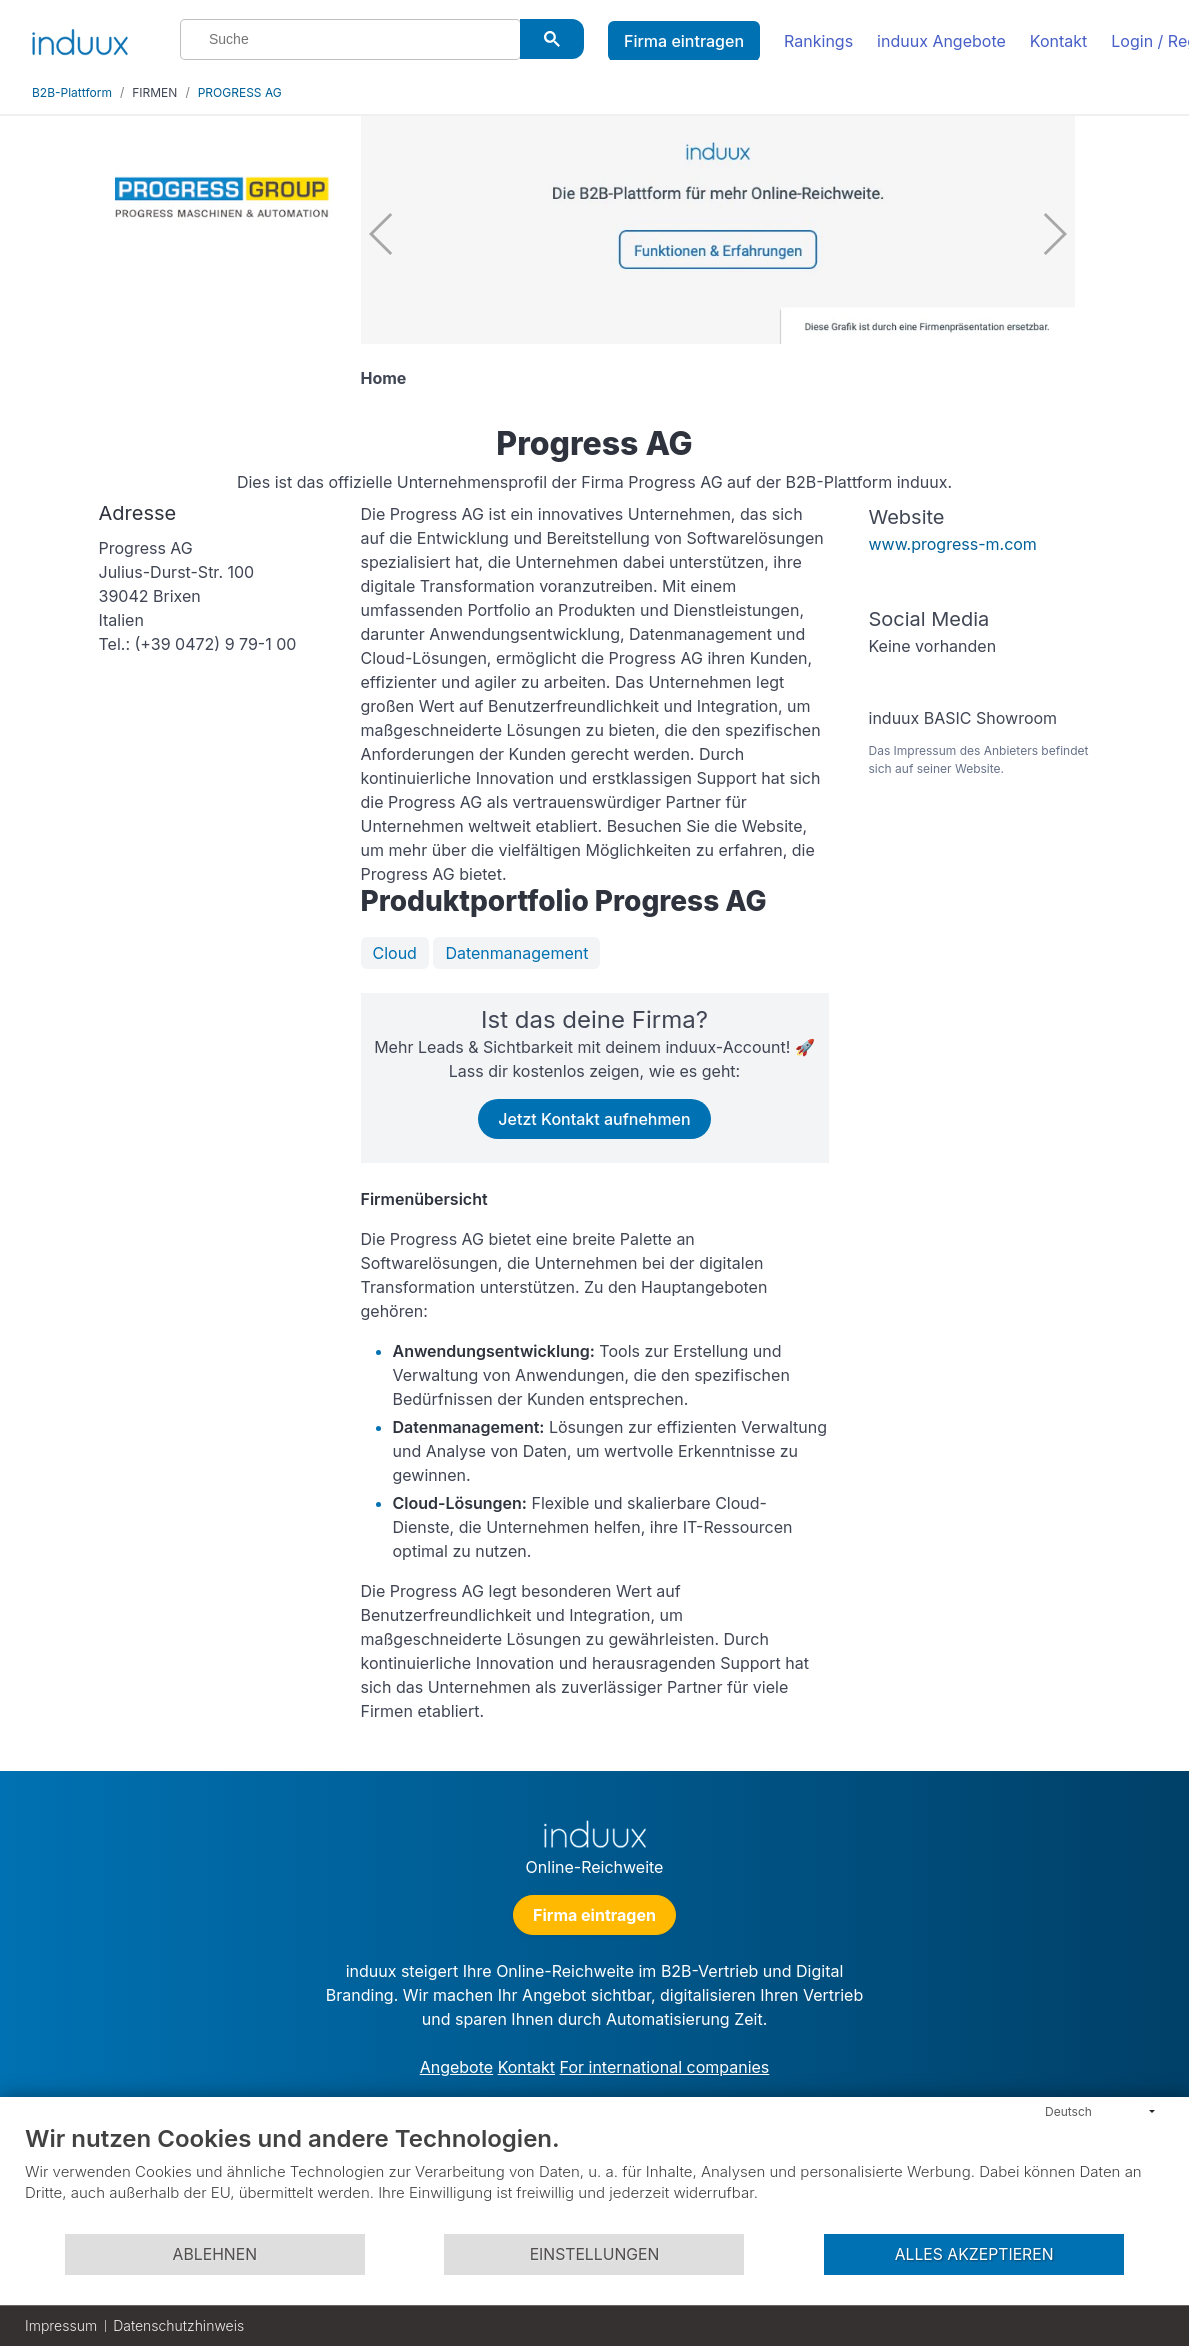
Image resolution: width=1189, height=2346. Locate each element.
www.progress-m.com (953, 544)
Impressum (61, 2325)
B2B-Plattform (72, 92)
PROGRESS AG (240, 92)
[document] (594, 2178)
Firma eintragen (684, 41)
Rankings (818, 41)
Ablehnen (215, 2254)
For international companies (665, 2067)
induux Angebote (941, 41)
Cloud (395, 953)
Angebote (456, 2067)
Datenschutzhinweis (178, 2325)
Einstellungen (595, 2254)
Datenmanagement (516, 953)
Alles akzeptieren (974, 2254)
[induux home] (80, 38)
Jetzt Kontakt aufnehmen (594, 1119)
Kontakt (1058, 41)
